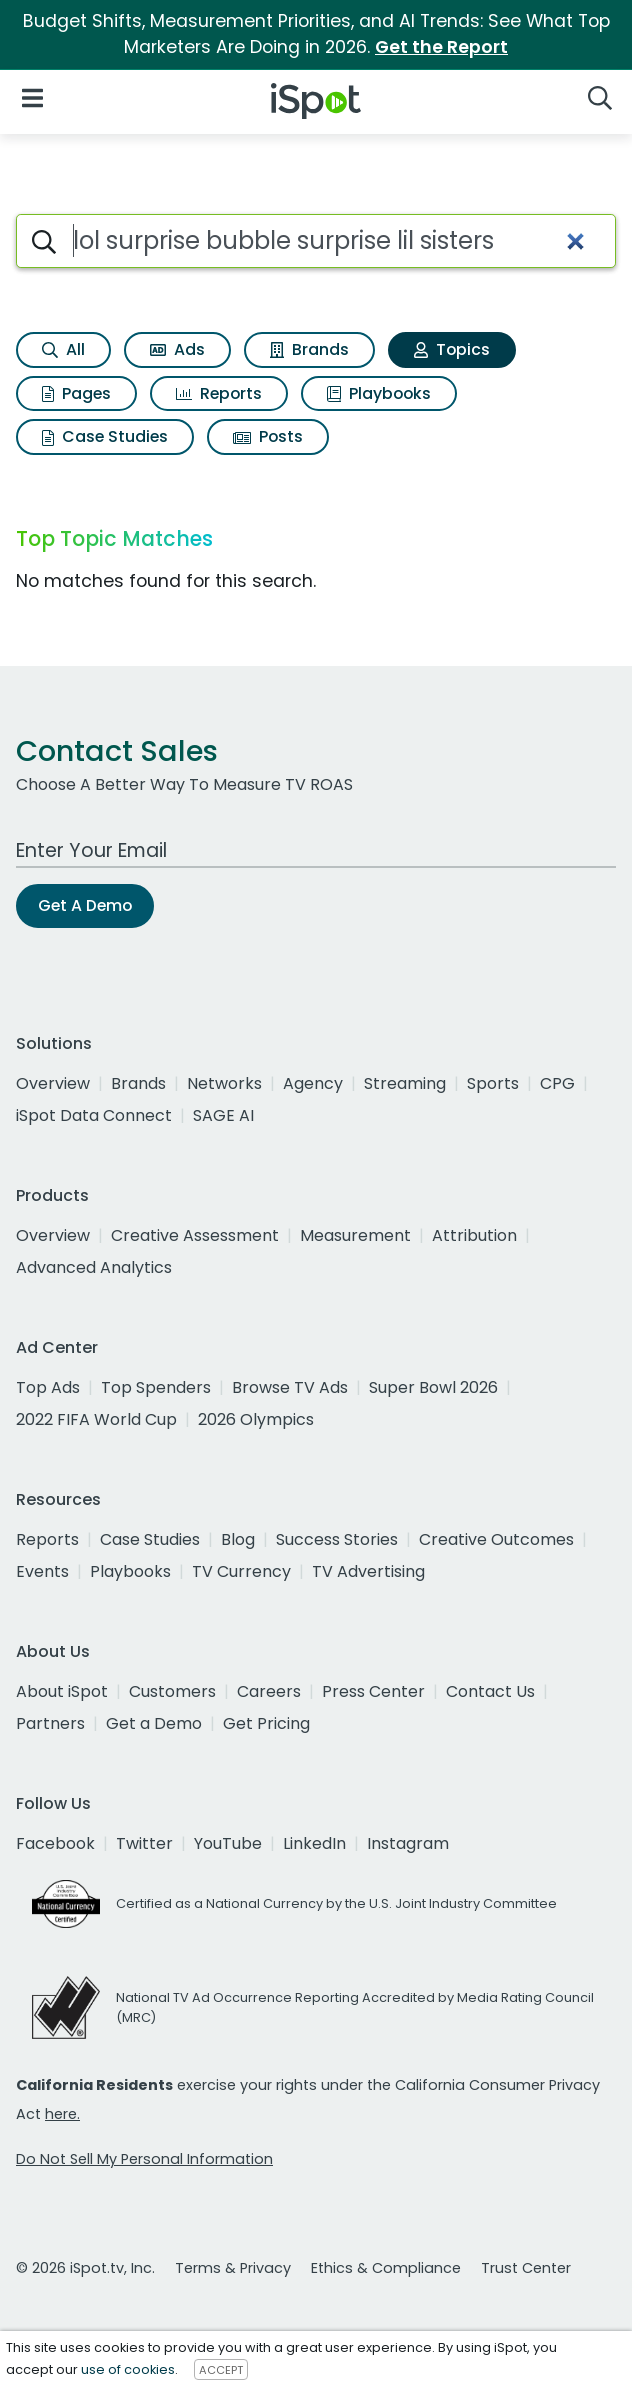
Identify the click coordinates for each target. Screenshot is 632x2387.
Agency (313, 1083)
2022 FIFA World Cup (96, 1419)
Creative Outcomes (496, 1539)
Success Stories (337, 1539)
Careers (269, 1691)
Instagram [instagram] (408, 1843)
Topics (452, 349)
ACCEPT (221, 2370)
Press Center (373, 1691)
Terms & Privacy (233, 2268)
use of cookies (128, 2369)
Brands (309, 349)
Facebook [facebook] (55, 1843)
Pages (76, 393)
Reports (219, 393)
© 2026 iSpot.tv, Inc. (85, 2268)
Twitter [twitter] (144, 1843)
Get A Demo (85, 905)
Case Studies (105, 436)
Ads (177, 349)
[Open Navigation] (32, 97)
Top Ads (48, 1387)
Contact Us (490, 1691)
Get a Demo (154, 1723)
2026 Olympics (256, 1419)
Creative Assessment (195, 1235)
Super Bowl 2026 (433, 1387)
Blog (238, 1539)
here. (62, 2114)
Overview (53, 1083)
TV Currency (241, 1571)
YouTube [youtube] (228, 1843)
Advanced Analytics (94, 1267)
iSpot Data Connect (94, 1115)
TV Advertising (368, 1571)
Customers (172, 1691)
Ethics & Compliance (386, 2268)
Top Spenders (156, 1387)
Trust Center (526, 2268)
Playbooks (379, 393)
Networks (224, 1083)
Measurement (355, 1235)
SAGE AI (223, 1115)
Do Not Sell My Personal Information (144, 2159)
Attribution (474, 1235)
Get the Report (441, 47)
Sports (493, 1083)
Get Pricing (266, 1723)
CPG (557, 1083)
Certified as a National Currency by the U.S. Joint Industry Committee (336, 1903)
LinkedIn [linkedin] (314, 1843)
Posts (268, 436)
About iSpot (62, 1691)
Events (42, 1571)
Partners (50, 1723)
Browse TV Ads (290, 1387)
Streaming (405, 1083)
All (63, 349)
